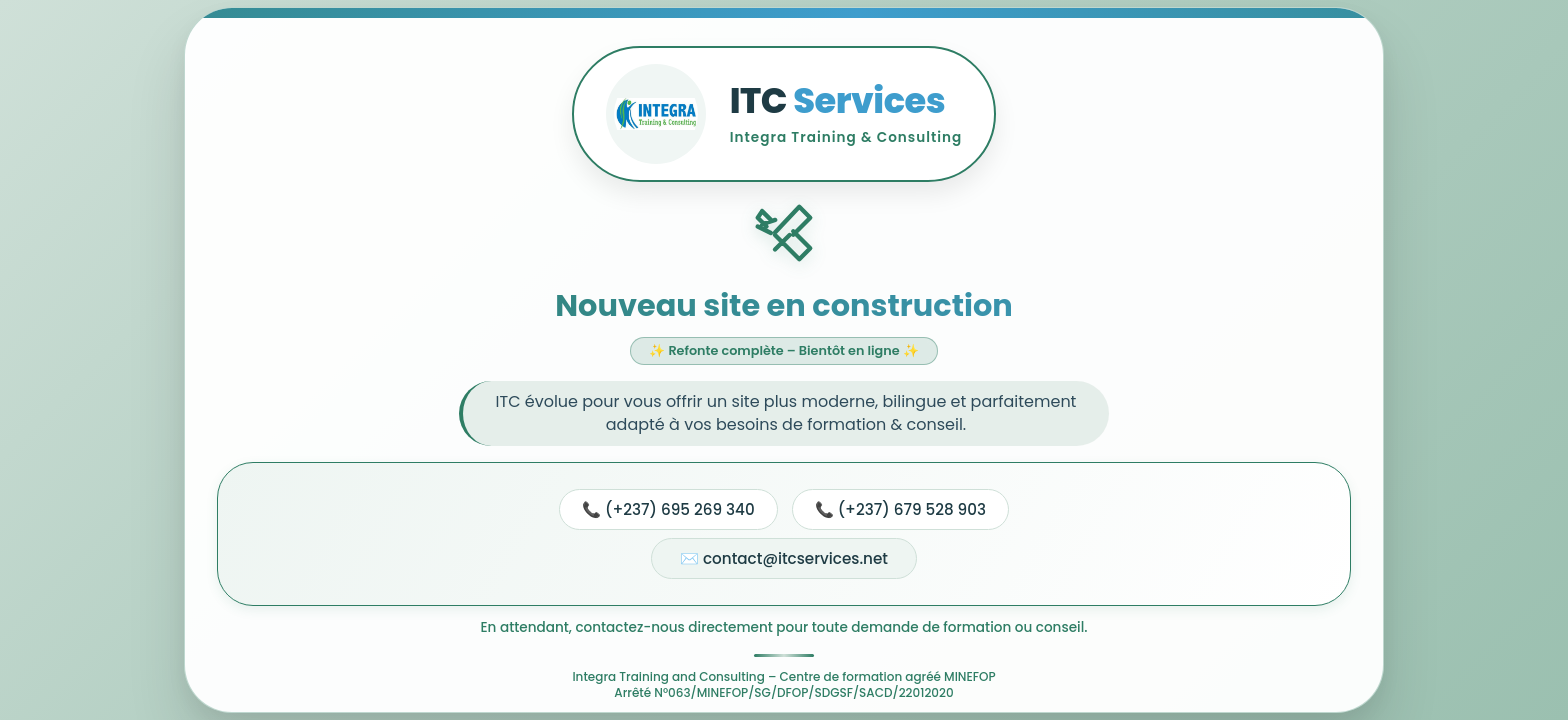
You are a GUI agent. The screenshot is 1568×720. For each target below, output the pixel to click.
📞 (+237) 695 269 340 (668, 509)
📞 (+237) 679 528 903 (900, 509)
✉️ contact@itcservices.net (784, 558)
